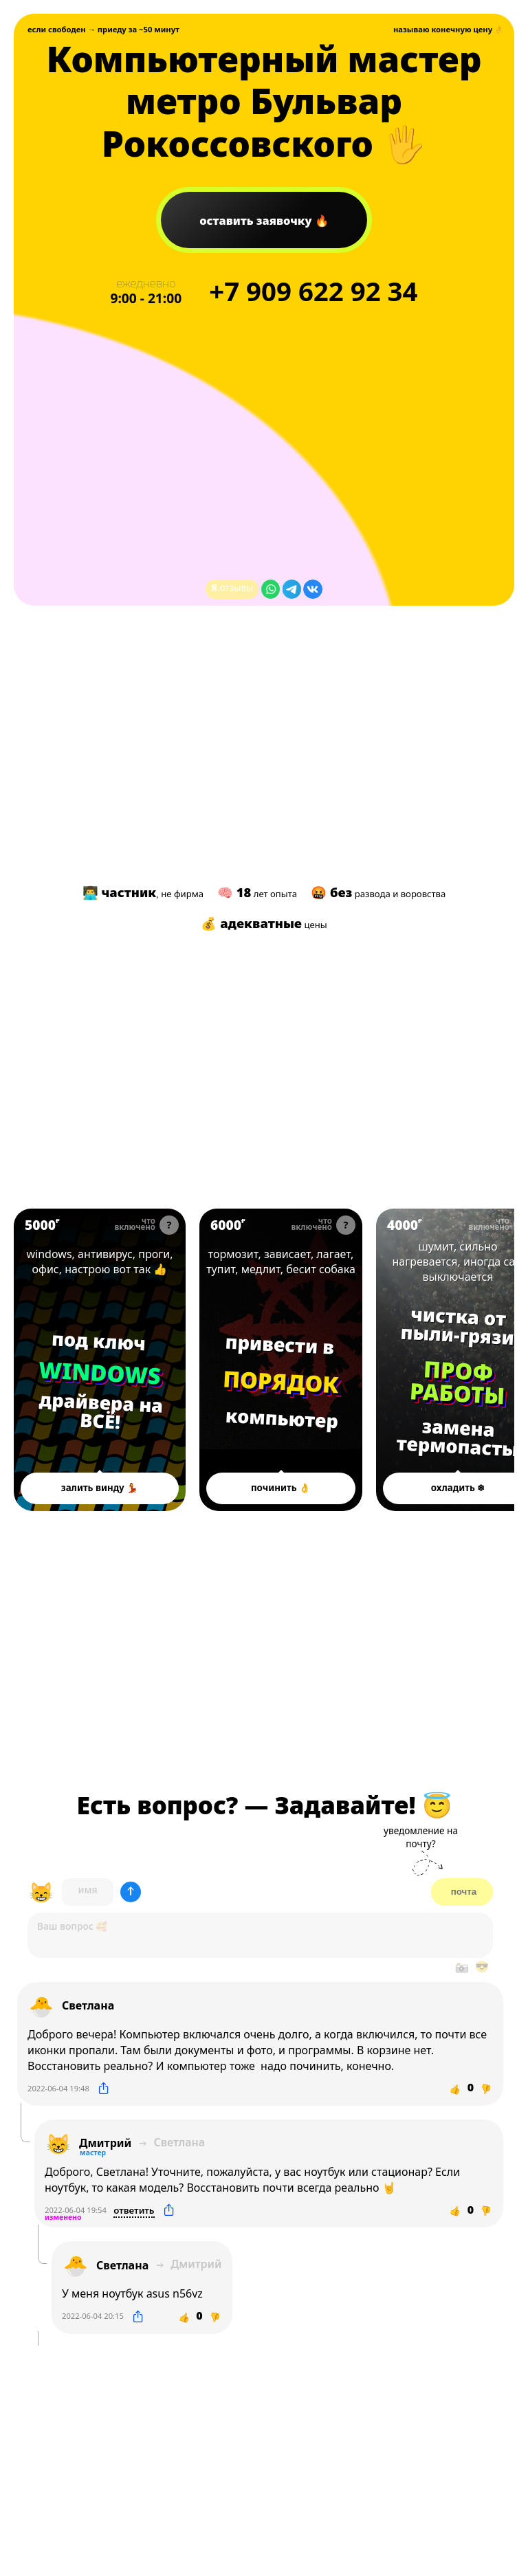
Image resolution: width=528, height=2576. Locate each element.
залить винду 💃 (99, 1488)
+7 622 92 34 (313, 291)
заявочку (257, 220)
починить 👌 (281, 1488)
